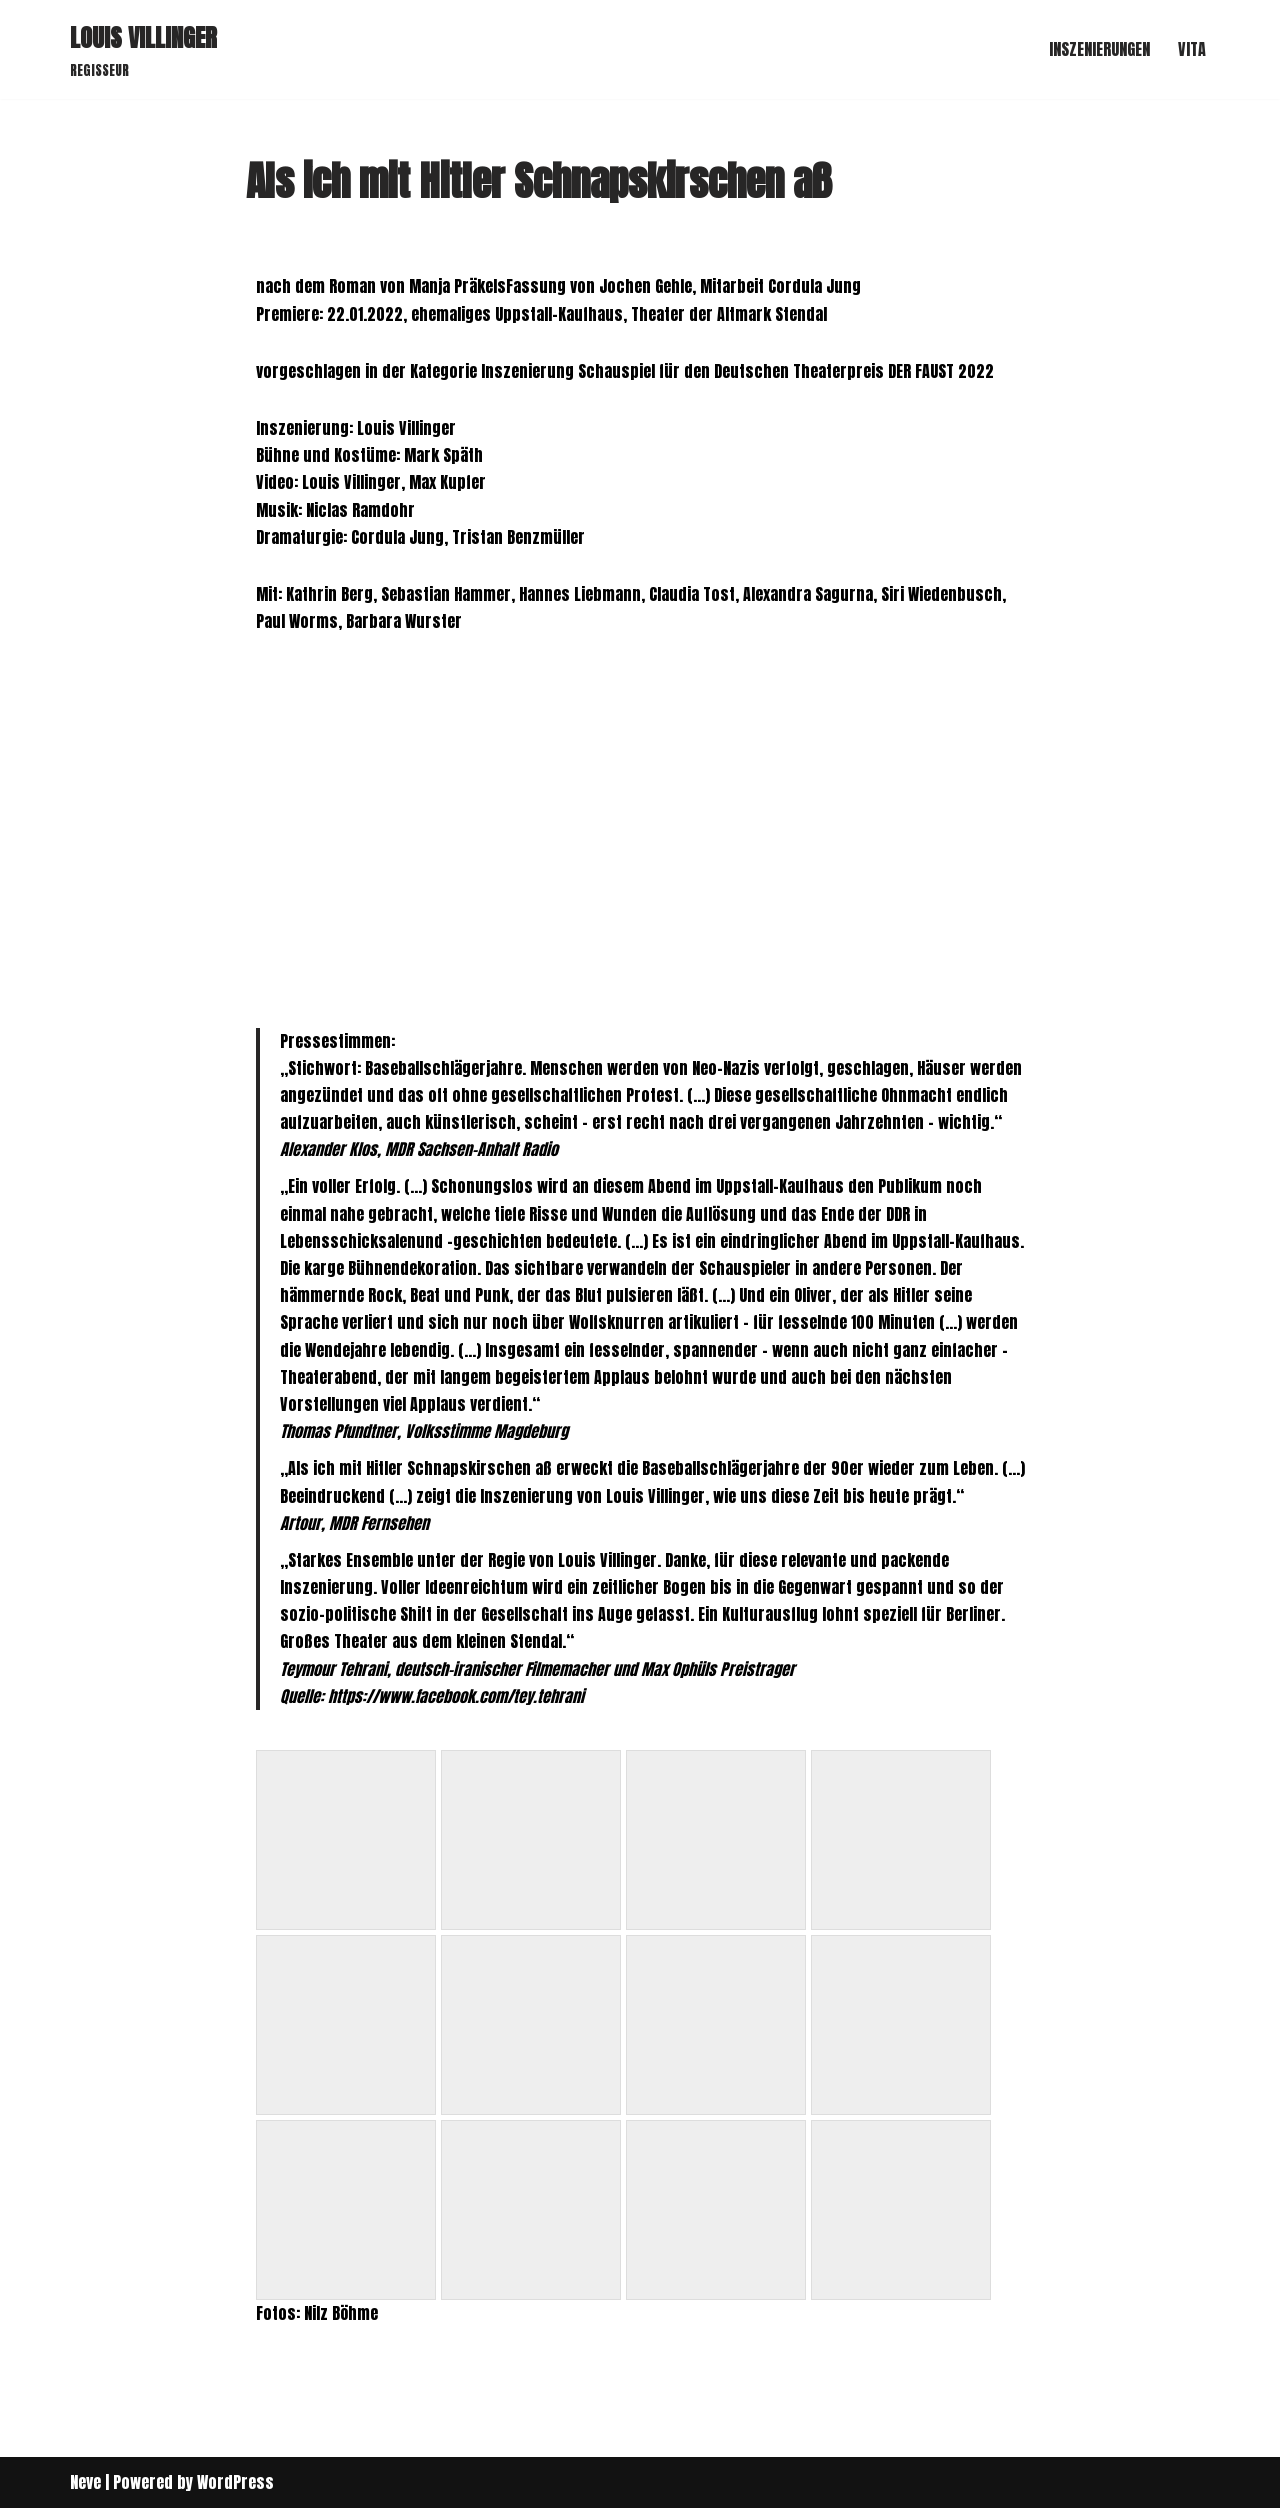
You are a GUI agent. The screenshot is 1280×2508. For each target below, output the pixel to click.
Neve (85, 2482)
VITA (1192, 49)
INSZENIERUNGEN (1099, 49)
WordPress (235, 2482)
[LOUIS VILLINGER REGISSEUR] (143, 49)
